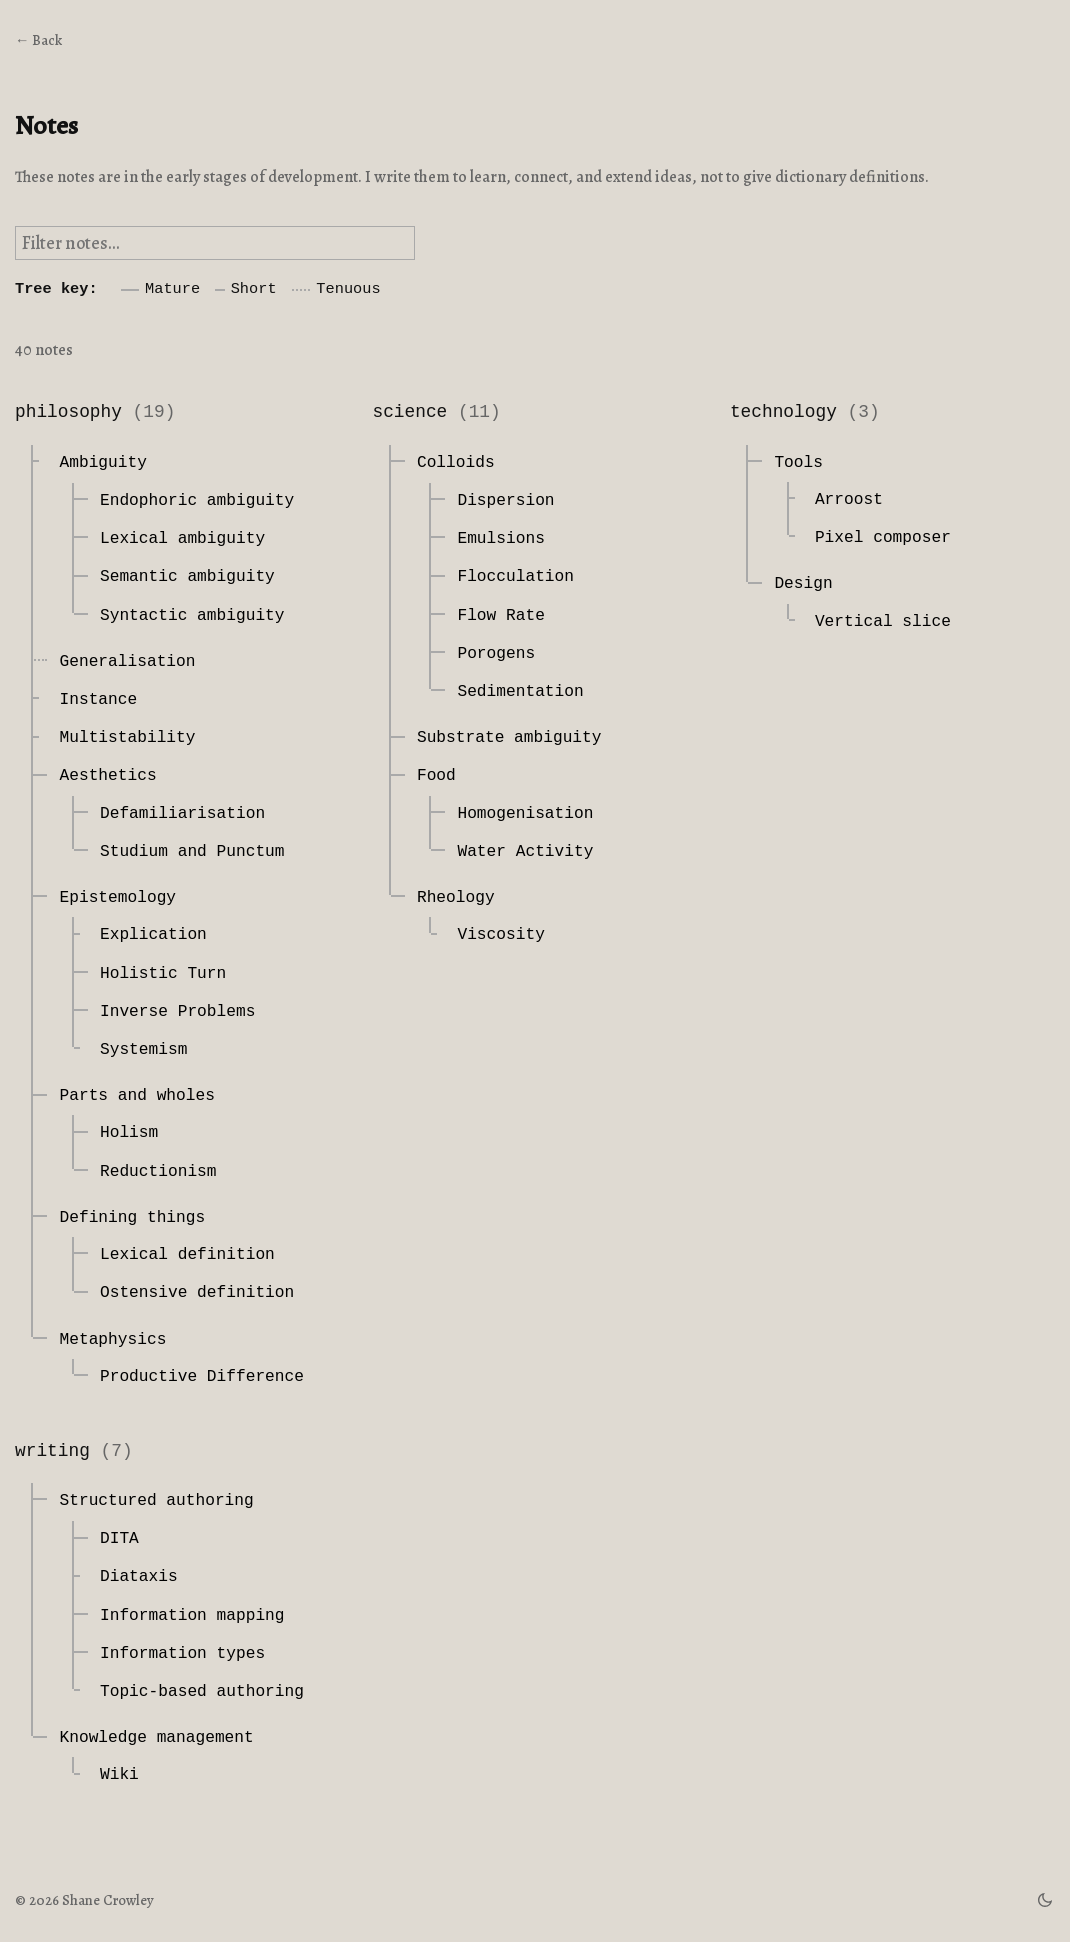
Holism (129, 1133)
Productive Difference (202, 1377)
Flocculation (515, 577)
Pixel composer (883, 538)
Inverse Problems (177, 1012)
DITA (119, 1539)
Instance (98, 700)
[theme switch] (1045, 1900)
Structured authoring (156, 1501)
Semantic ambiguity (187, 577)
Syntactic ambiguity (192, 616)
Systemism (143, 1050)
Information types (182, 1654)
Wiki (119, 1775)
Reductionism (158, 1172)
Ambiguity (102, 463)
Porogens (496, 654)
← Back (38, 40)
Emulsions (500, 539)
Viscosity (500, 935)
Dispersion (505, 501)
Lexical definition (187, 1255)
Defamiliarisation (182, 814)
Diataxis (139, 1577)
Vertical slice (883, 622)
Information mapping (192, 1616)
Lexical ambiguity (182, 539)
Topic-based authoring (202, 1692)
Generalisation (127, 662)
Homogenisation (525, 814)
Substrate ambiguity (509, 738)
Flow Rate (500, 616)
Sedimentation (520, 692)
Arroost (849, 500)
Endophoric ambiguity (197, 501)
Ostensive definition (197, 1293)
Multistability (127, 738)
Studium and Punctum (192, 852)
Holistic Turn (163, 974)
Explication (153, 935)
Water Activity (525, 852)
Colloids (456, 463)
